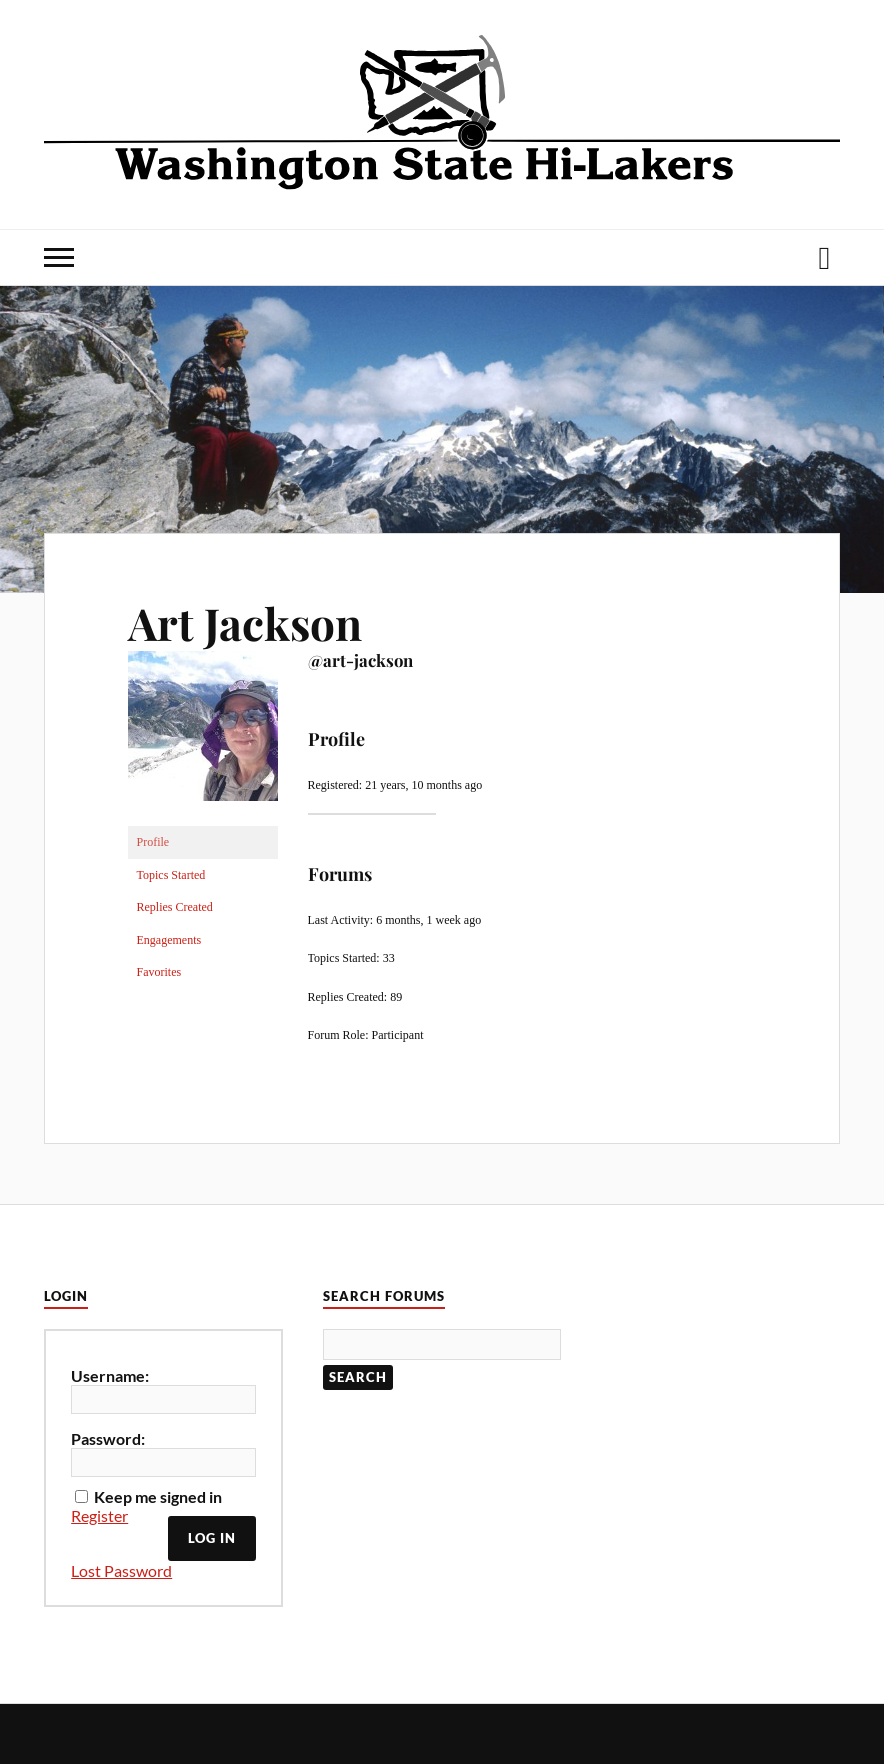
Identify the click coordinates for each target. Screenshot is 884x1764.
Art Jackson (245, 622)
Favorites (159, 972)
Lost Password (121, 1570)
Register (99, 1515)
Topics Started (171, 875)
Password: (108, 1438)
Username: (110, 1375)
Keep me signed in (158, 1496)
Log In (212, 1538)
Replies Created (175, 907)
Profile (153, 842)
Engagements (169, 940)
